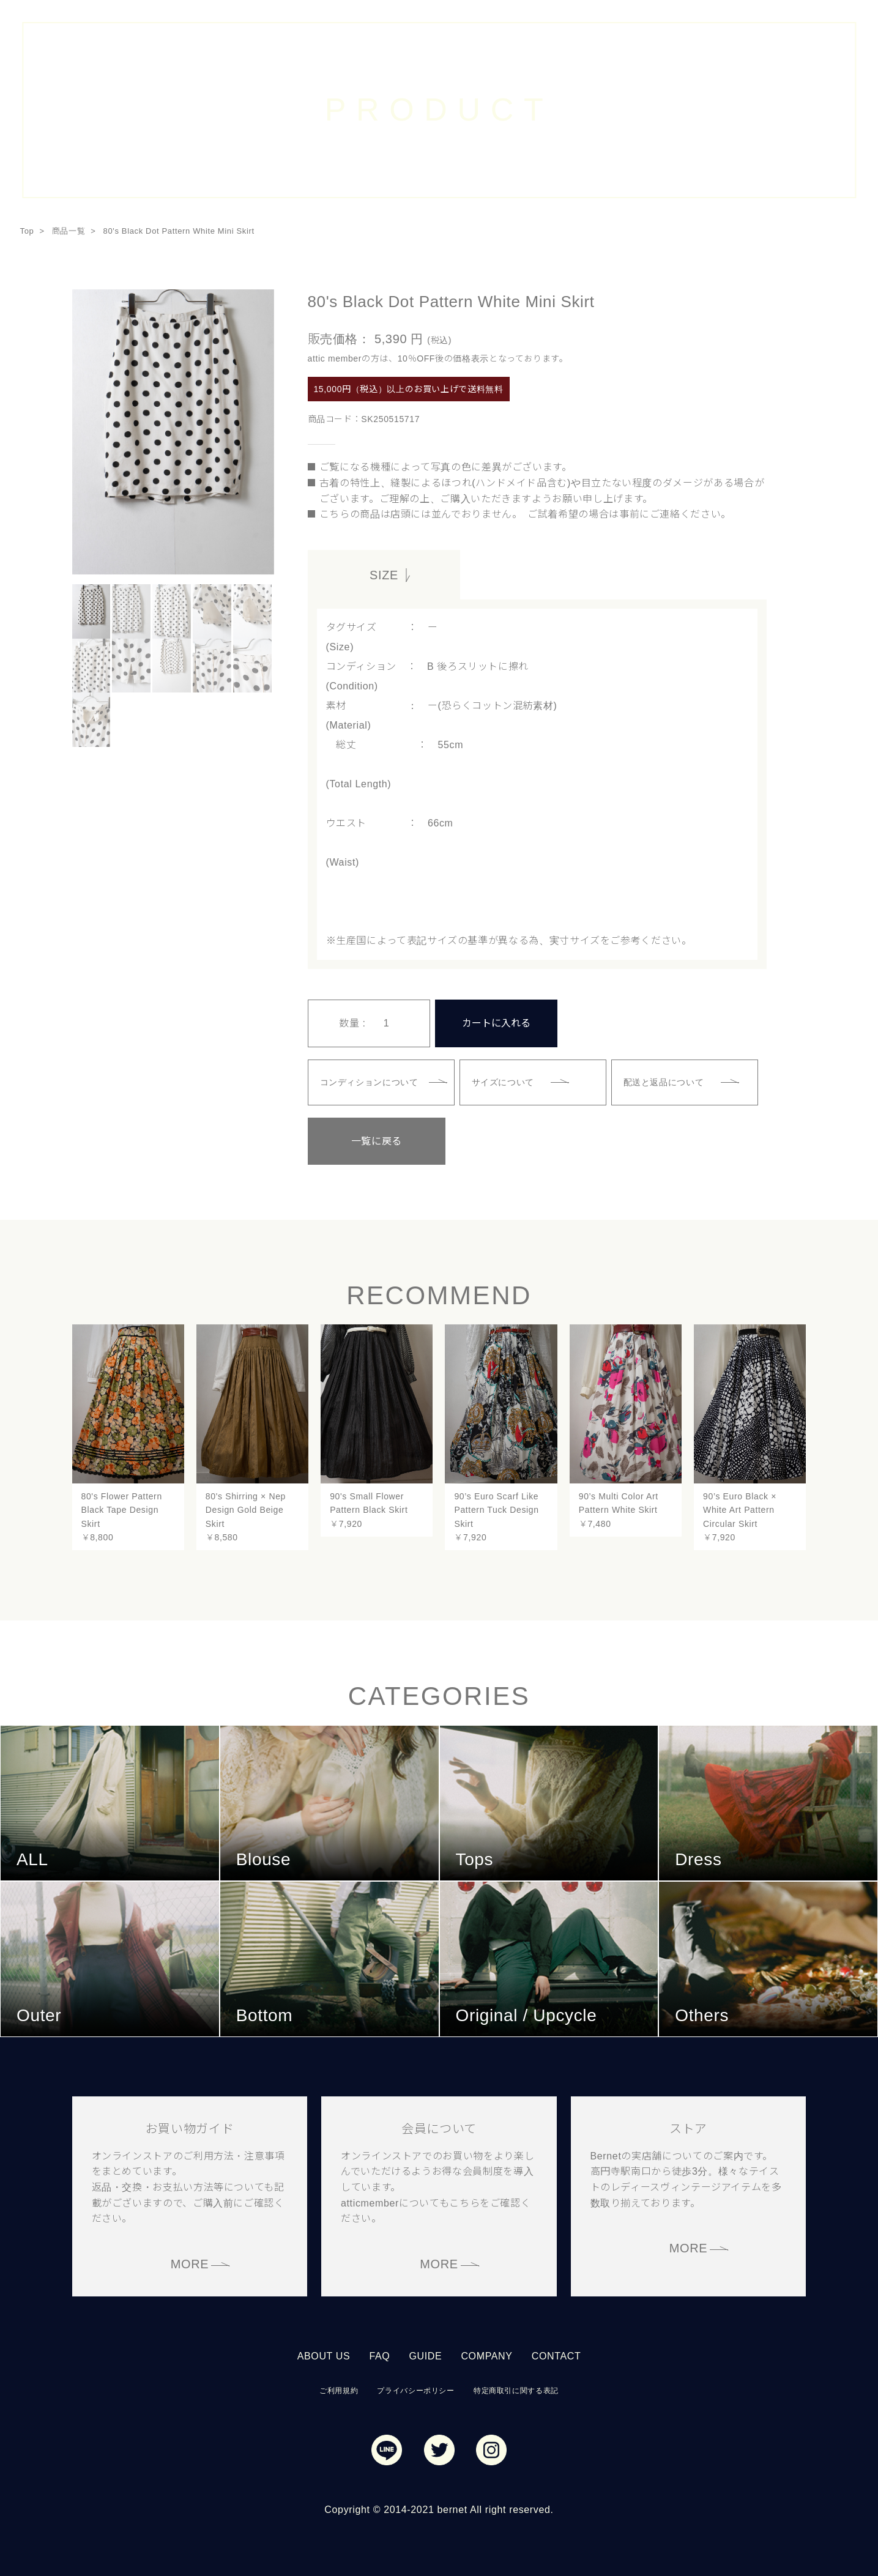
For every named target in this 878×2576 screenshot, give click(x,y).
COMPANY (486, 2355)
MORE (190, 2263)
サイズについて (503, 1081)
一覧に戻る (368, 1140)
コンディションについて (370, 1081)
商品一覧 (69, 231)
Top (27, 231)
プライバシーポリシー (415, 2389)
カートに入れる (496, 1022)
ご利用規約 (338, 2389)
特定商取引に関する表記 (516, 2389)
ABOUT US (324, 2355)
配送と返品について (664, 1081)
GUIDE (425, 2355)
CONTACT (556, 2355)
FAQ (379, 2355)
